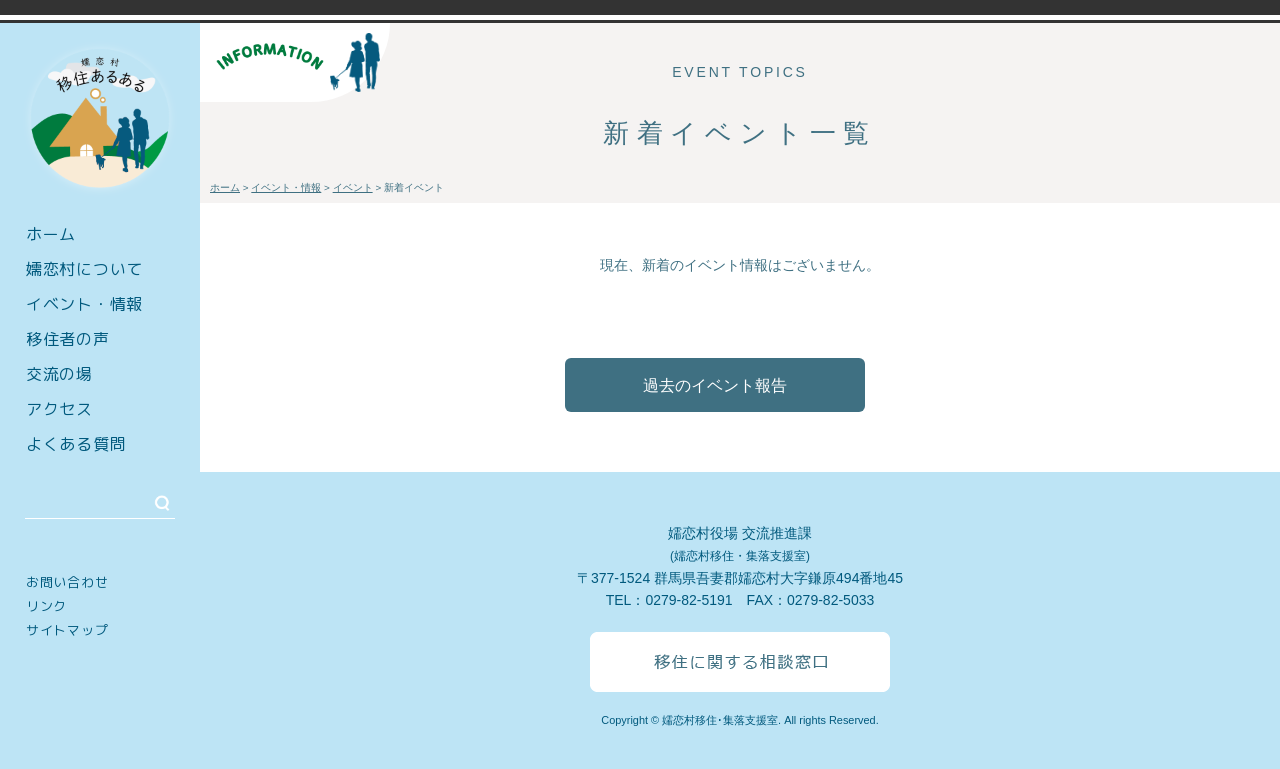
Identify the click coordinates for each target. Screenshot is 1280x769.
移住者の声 (68, 339)
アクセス (59, 409)
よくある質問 (76, 444)
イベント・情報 (84, 304)
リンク (46, 606)
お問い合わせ (67, 582)
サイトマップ (67, 630)
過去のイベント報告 (715, 385)
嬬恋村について (84, 269)
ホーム (51, 234)
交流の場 (59, 374)
